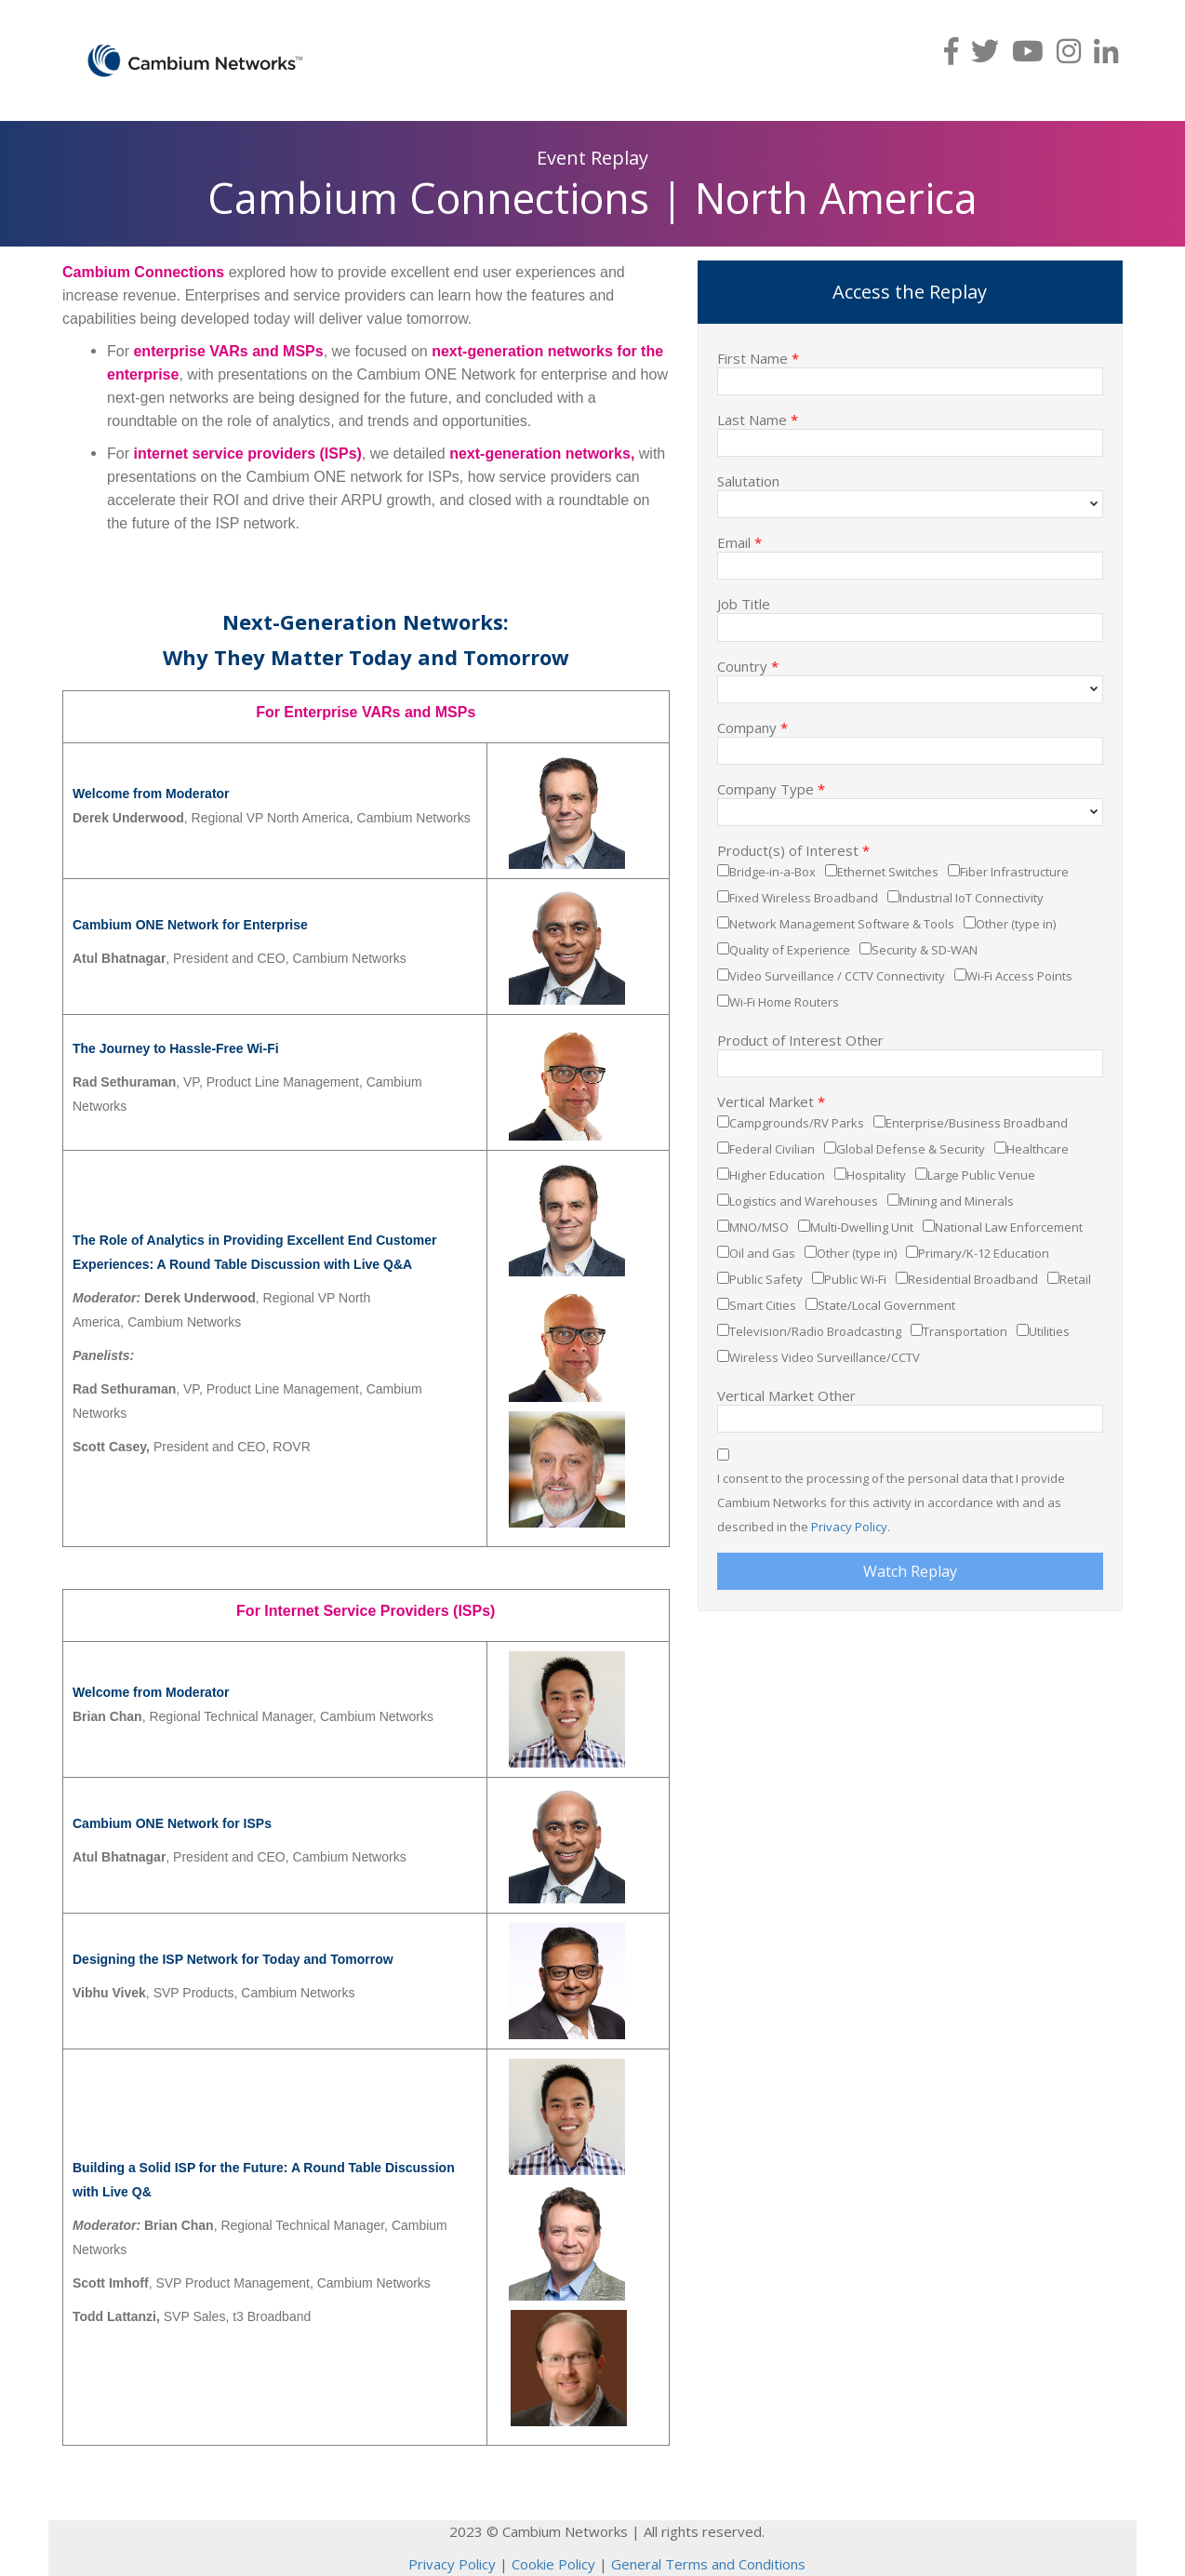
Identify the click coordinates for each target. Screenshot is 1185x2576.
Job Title (743, 602)
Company (752, 726)
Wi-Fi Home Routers (784, 1002)
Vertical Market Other (786, 1394)
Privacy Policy (849, 1526)
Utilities (1049, 1331)
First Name (758, 357)
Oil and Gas (762, 1253)
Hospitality (876, 1175)
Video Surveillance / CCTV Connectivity (837, 976)
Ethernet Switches (888, 871)
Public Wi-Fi (855, 1279)
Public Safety (766, 1279)
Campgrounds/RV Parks (796, 1122)
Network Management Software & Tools (841, 923)
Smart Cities (762, 1305)
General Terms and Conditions (708, 2564)
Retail (1075, 1279)
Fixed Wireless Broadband (803, 897)
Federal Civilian (772, 1149)
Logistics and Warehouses (803, 1201)
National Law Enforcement (1009, 1227)
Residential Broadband (973, 1279)
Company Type (771, 788)
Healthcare (1037, 1149)
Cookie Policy (553, 2564)
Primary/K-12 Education (983, 1253)
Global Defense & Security (910, 1149)
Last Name (757, 418)
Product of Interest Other (800, 1039)
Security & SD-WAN (925, 949)
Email (739, 541)
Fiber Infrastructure (1014, 871)
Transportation (965, 1331)
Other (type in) (1016, 923)
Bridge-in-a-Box (772, 871)
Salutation (748, 480)
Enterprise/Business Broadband (976, 1122)
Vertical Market (771, 1100)
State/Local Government (886, 1305)
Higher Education (777, 1175)
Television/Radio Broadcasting (815, 1331)
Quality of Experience (789, 949)
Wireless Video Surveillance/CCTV (824, 1357)
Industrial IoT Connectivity (971, 897)
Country (748, 665)
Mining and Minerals (956, 1201)
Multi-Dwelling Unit (861, 1227)
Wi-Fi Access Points (1019, 976)
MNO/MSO (759, 1227)
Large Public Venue (981, 1175)
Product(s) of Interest (793, 849)
